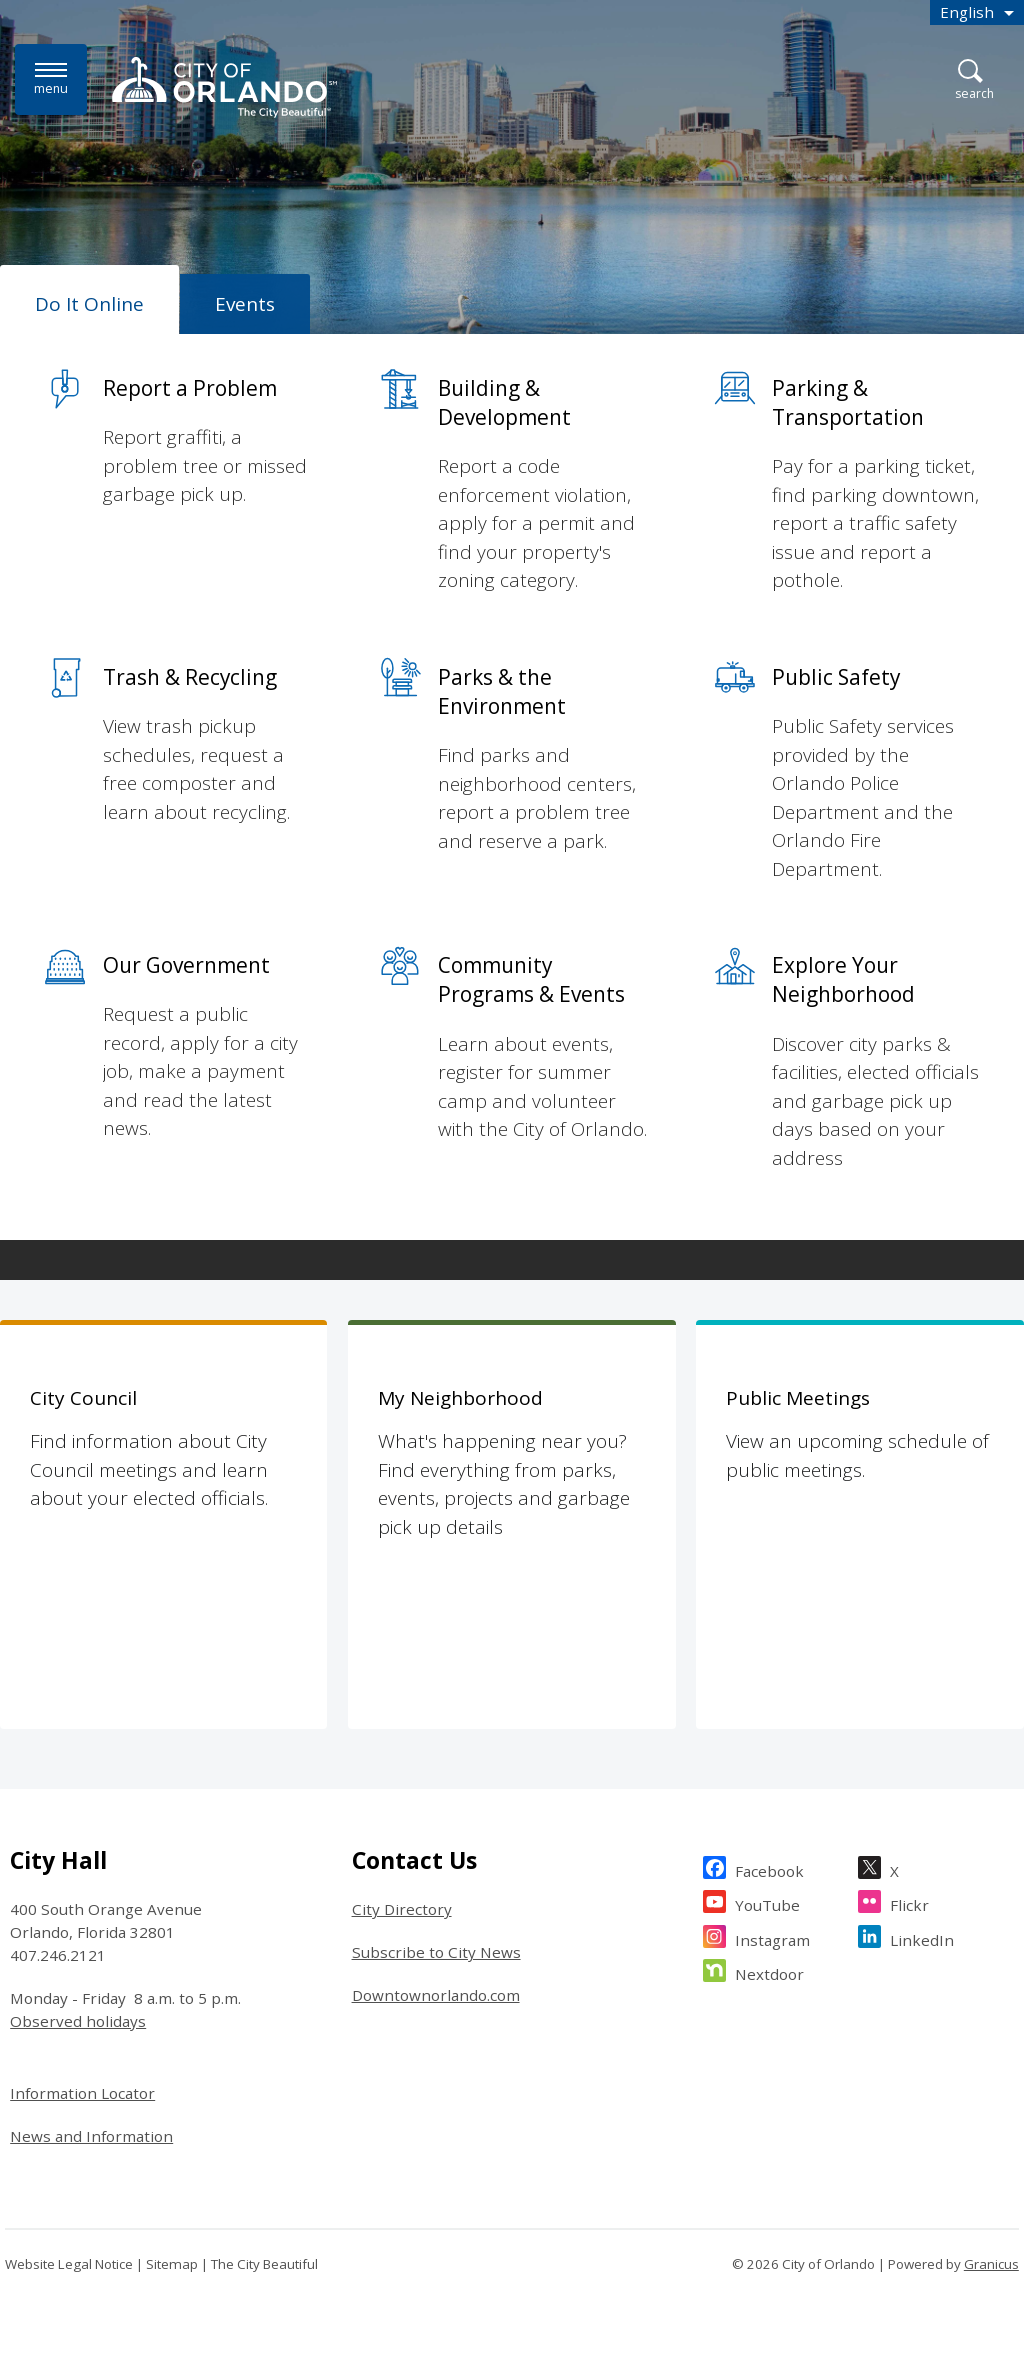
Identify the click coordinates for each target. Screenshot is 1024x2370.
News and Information (91, 2136)
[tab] (89, 300)
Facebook (769, 1868)
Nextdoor (769, 1971)
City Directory (402, 1909)
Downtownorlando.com (436, 1995)
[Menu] (51, 79)
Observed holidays (78, 2021)
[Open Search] (974, 80)
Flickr (909, 1902)
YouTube (767, 1902)
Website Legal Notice (69, 2264)
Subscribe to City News (436, 1952)
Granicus (991, 2264)
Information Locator (82, 2093)
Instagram (772, 1937)
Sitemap (172, 2264)
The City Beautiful (264, 2264)
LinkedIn (922, 1937)
